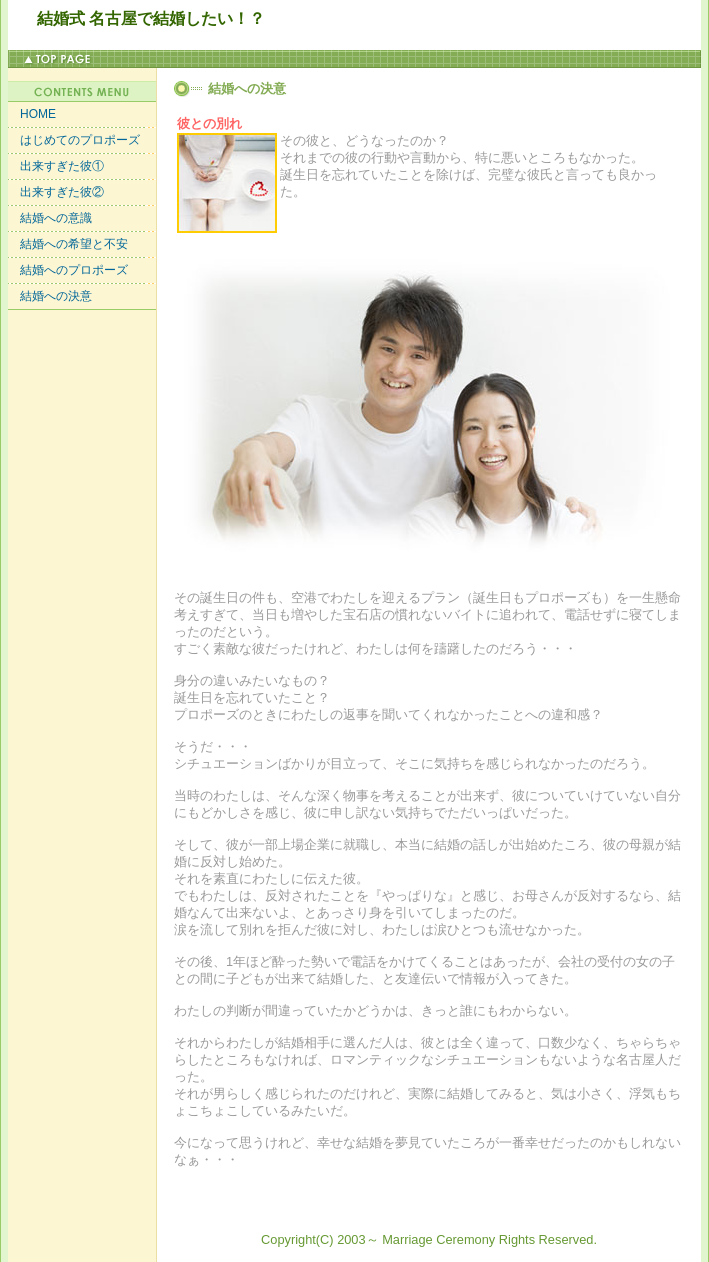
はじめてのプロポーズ (74, 140)
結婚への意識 (50, 218)
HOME (32, 114)
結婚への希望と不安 (68, 244)
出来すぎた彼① (56, 166)
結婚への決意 (50, 296)
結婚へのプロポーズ (68, 270)
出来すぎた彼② (56, 192)
